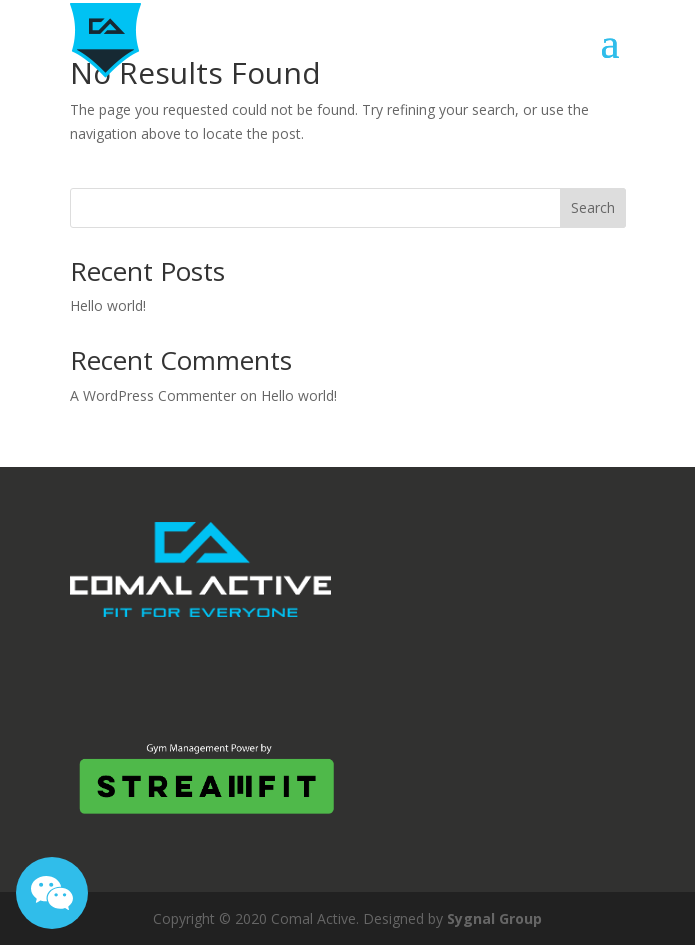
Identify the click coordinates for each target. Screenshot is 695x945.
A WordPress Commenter (153, 395)
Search (593, 207)
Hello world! (108, 305)
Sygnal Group (494, 918)
